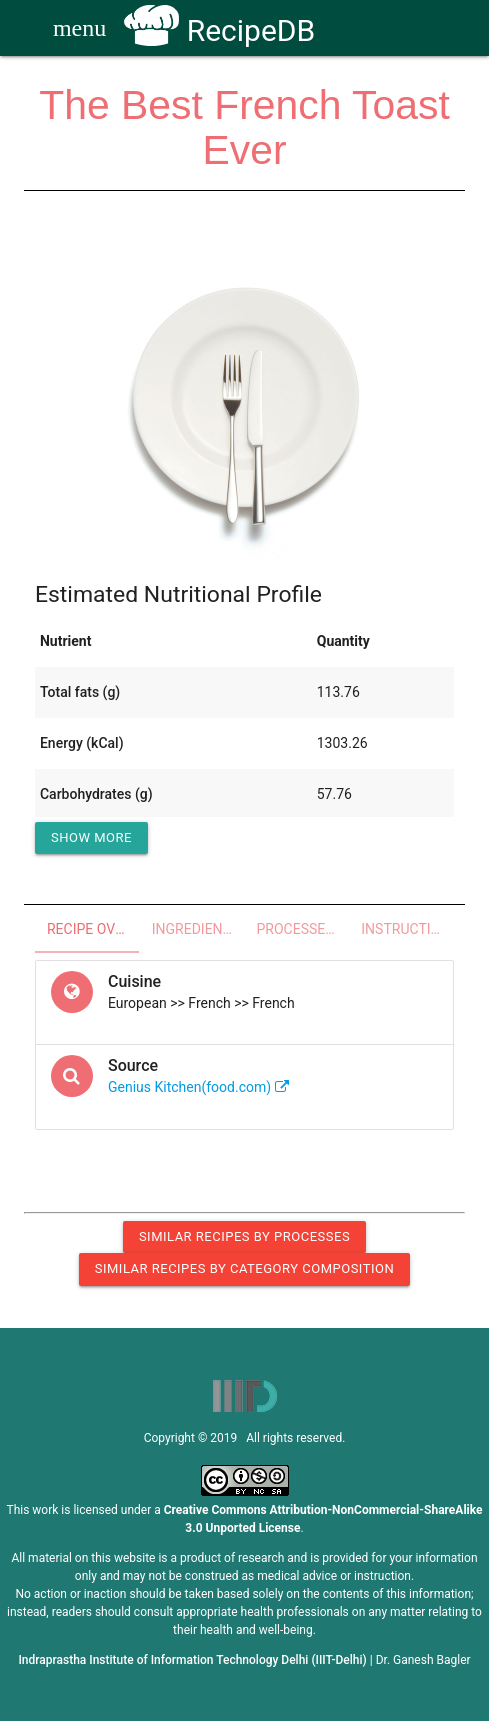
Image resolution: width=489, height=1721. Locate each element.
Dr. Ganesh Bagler (423, 1660)
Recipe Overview (93, 929)
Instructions (407, 929)
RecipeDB (219, 30)
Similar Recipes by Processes (244, 1236)
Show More (91, 837)
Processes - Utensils (303, 929)
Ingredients (195, 929)
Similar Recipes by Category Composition (244, 1268)
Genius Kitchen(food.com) (198, 1087)
